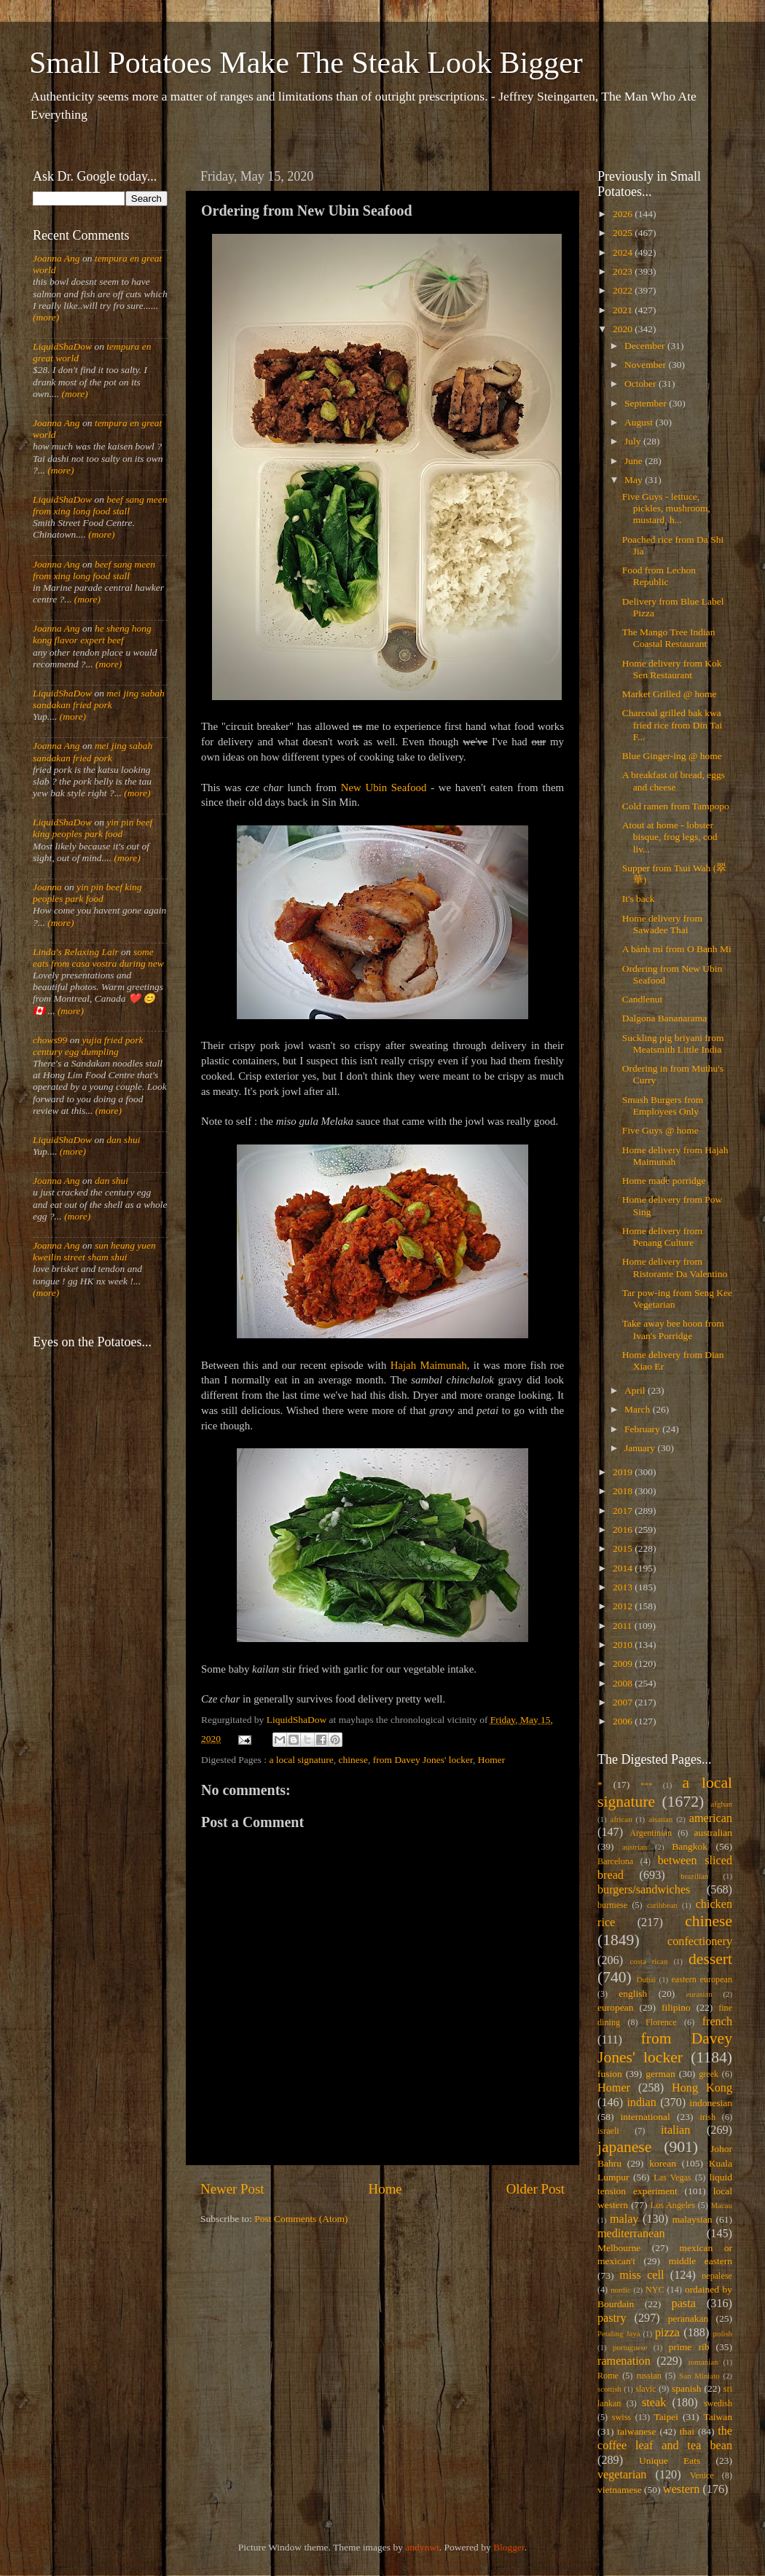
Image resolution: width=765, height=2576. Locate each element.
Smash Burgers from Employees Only (663, 1105)
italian (675, 2130)
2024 (624, 252)
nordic (621, 2289)
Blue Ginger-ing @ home (672, 755)
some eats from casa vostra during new (98, 957)
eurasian (699, 1994)
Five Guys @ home (660, 1130)
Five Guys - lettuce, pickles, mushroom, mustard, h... (666, 508)
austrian (634, 1846)
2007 (624, 1702)
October (641, 383)
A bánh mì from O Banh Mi (676, 948)
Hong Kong (702, 2087)
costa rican (648, 1961)
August (639, 422)
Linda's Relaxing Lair (76, 951)
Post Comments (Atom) (301, 2218)
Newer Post (232, 2188)
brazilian (694, 1876)
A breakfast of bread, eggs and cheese (673, 780)
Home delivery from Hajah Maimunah (675, 1155)
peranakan (688, 2318)
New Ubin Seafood (384, 787)
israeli (608, 2131)
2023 (624, 271)
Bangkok (689, 1846)
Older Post (535, 2188)
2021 (624, 310)
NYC (655, 2290)
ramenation (624, 2361)
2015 (624, 1548)
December (645, 345)
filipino (676, 2007)
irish (708, 2117)
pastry (612, 2318)
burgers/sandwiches (643, 1889)
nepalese (717, 2276)
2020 (624, 328)
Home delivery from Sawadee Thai (662, 924)
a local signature (301, 1759)
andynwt (422, 2547)
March (638, 1409)
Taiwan (717, 2416)
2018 (624, 1490)
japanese (624, 2147)
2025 (624, 232)
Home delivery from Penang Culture (662, 1236)
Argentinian (650, 1833)
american (710, 1818)
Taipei (666, 2416)
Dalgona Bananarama (664, 1018)
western (681, 2489)
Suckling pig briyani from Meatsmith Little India (673, 1043)
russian (648, 2376)
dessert (710, 1959)
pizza (667, 2332)
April (636, 1390)
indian (641, 2102)
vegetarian (621, 2474)
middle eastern (700, 2260)
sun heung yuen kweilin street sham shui (94, 1251)
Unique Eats (669, 2460)
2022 (624, 290)
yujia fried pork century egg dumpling (88, 1045)
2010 (624, 1644)
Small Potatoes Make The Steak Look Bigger (306, 62)
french (717, 2021)
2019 (624, 1471)
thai (687, 2431)
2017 (624, 1510)
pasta (684, 2303)
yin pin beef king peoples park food (92, 828)
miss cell (641, 2275)
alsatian (660, 1819)
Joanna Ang (56, 258)
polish (722, 2333)
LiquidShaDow (62, 346)
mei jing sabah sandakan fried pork (99, 699)
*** (646, 1784)
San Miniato (699, 2375)
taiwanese (636, 2431)
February (643, 1429)
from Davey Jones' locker (423, 1759)
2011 (624, 1625)
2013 (624, 1587)
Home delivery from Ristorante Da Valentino (674, 1267)
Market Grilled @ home (669, 693)
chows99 (50, 1039)
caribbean (662, 1905)
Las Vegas (672, 2177)
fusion (609, 2073)
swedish (718, 2403)
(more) (46, 317)
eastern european (701, 1979)
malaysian (692, 2219)
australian (713, 1832)
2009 (624, 1663)
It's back (638, 898)
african (621, 1819)
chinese (353, 1759)
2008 (624, 1683)
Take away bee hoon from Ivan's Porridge (673, 1329)
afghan (721, 1803)
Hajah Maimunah (429, 1365)
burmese (612, 1905)
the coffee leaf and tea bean (664, 2438)
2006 (624, 1721)
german (660, 2073)
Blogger (509, 2547)
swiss (621, 2417)
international (645, 2116)
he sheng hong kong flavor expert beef (92, 634)
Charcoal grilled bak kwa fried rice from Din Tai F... (672, 724)
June (634, 460)
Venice (702, 2475)
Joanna (47, 886)
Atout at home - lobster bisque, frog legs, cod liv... (670, 837)
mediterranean (631, 2233)
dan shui (123, 1139)
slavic (645, 2389)
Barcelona (615, 1861)
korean (662, 2163)
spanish (687, 2388)
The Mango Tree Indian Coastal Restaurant (668, 638)
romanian (703, 2361)
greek (708, 2074)
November (646, 364)
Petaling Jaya (618, 2333)
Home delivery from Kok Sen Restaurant (672, 669)
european (615, 2007)
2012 (624, 1606)
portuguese (630, 2347)
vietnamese (619, 2489)
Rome (608, 2376)
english (633, 1993)
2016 (624, 1529)
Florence (661, 2022)
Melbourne (618, 2247)
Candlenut (642, 999)
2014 (624, 1568)
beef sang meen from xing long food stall (100, 505)
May (634, 479)
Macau (721, 2205)
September (646, 403)
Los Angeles (673, 2205)
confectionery (699, 1941)
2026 (624, 213)
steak (654, 2402)
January (640, 1447)
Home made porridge (664, 1180)
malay (624, 2219)
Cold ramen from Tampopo (675, 806)
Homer (492, 1759)
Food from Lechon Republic (659, 576)
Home (385, 2188)
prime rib (689, 2346)
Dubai (646, 1979)
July (633, 441)
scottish (609, 2388)
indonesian (711, 2102)
